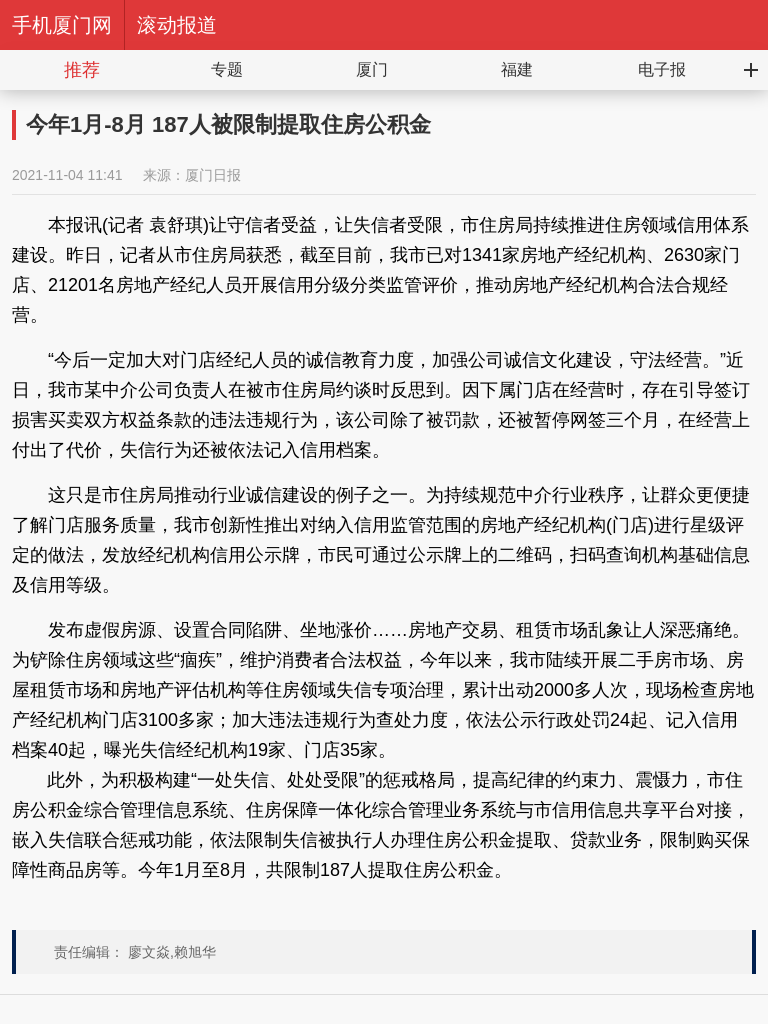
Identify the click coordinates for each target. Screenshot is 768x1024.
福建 (517, 69)
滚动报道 (177, 25)
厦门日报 (213, 175)
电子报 (662, 69)
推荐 (82, 70)
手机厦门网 (62, 25)
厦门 (372, 69)
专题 (227, 69)
